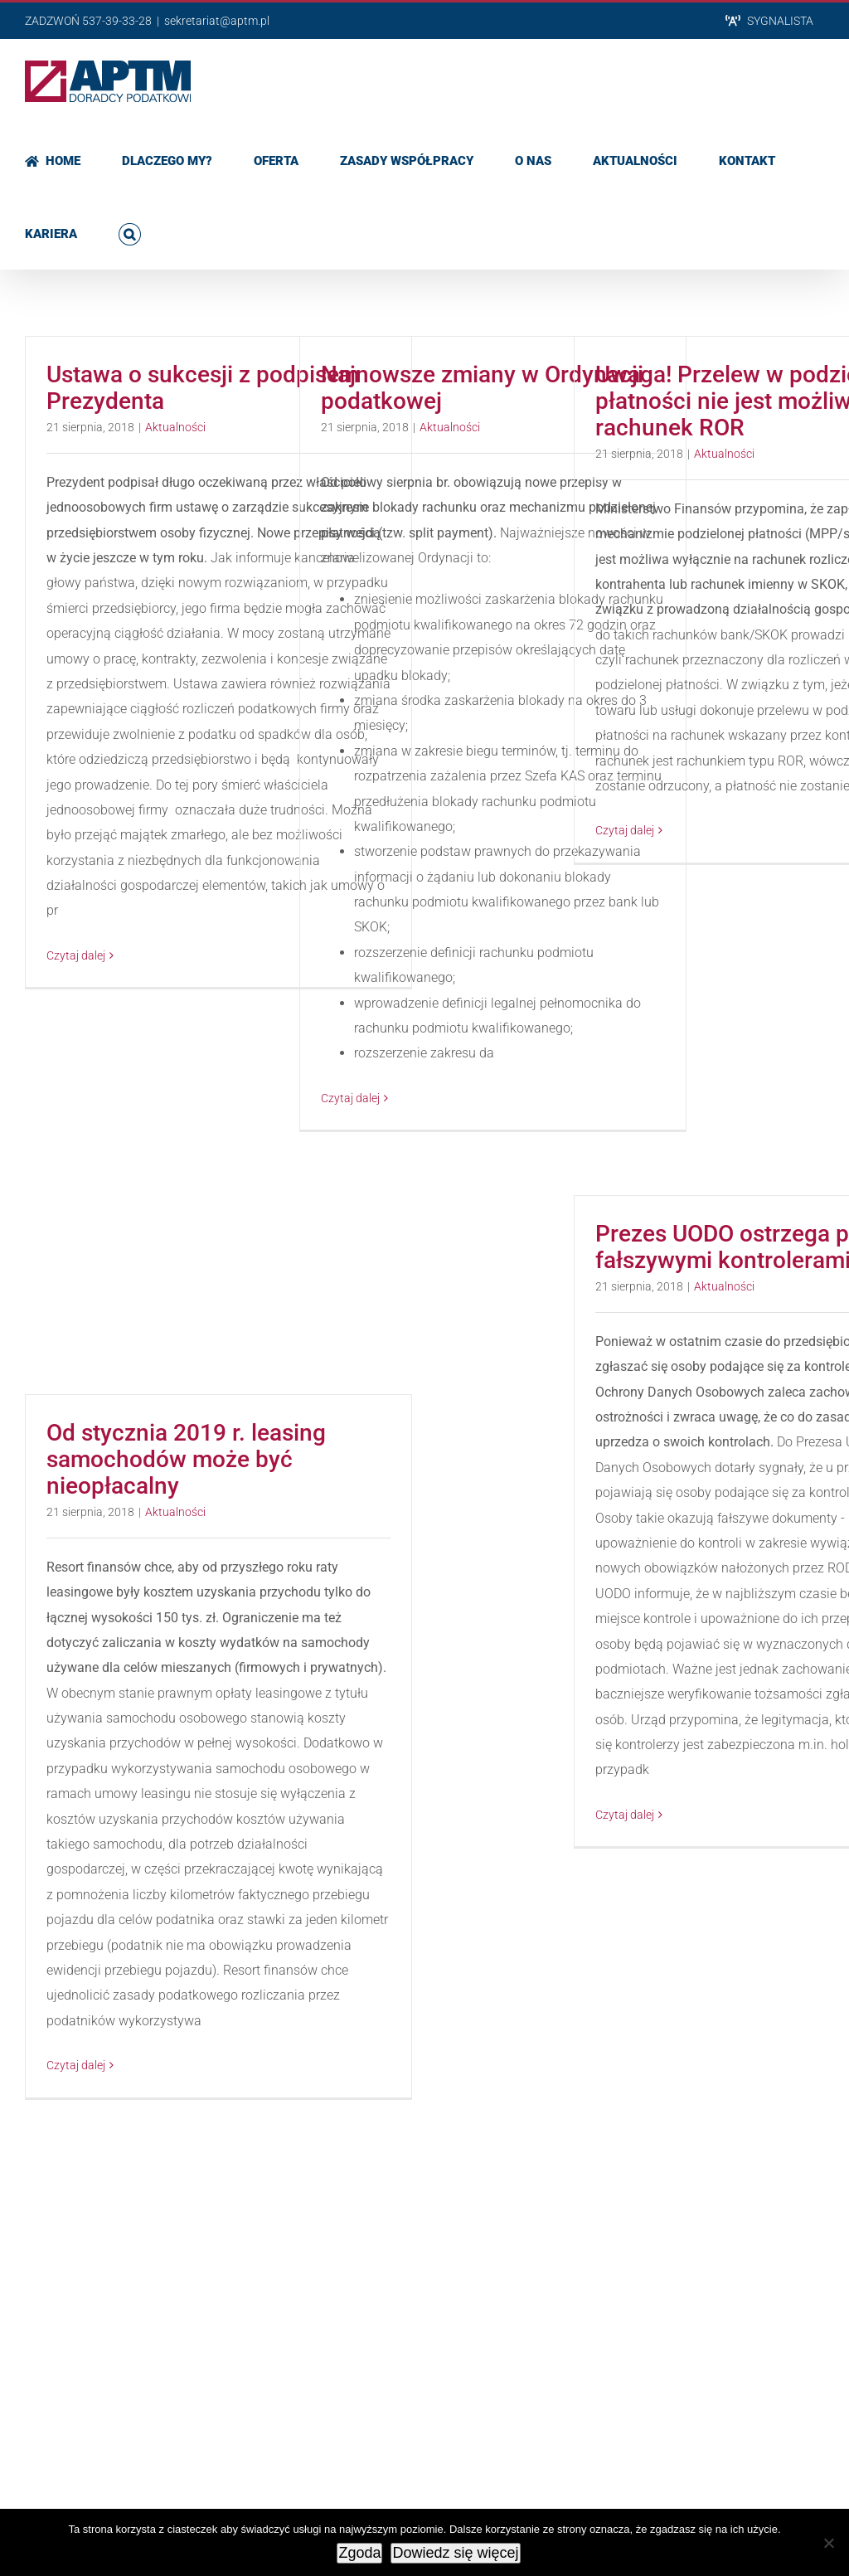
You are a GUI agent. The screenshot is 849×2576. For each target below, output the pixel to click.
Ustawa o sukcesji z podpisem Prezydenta (202, 388)
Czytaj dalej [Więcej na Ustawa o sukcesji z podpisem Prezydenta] (75, 955)
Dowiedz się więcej (455, 2552)
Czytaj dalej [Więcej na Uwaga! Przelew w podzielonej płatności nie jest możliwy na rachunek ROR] (624, 830)
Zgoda (359, 2552)
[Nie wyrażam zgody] (828, 2543)
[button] (130, 232)
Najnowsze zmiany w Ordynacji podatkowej (482, 388)
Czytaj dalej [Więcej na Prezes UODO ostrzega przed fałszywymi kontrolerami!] (624, 1814)
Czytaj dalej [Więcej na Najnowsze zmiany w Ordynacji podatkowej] (350, 1098)
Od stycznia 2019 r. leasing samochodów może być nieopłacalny (186, 1459)
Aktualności (175, 427)
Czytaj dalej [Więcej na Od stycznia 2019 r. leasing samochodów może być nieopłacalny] (75, 2065)
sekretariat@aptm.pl (216, 20)
